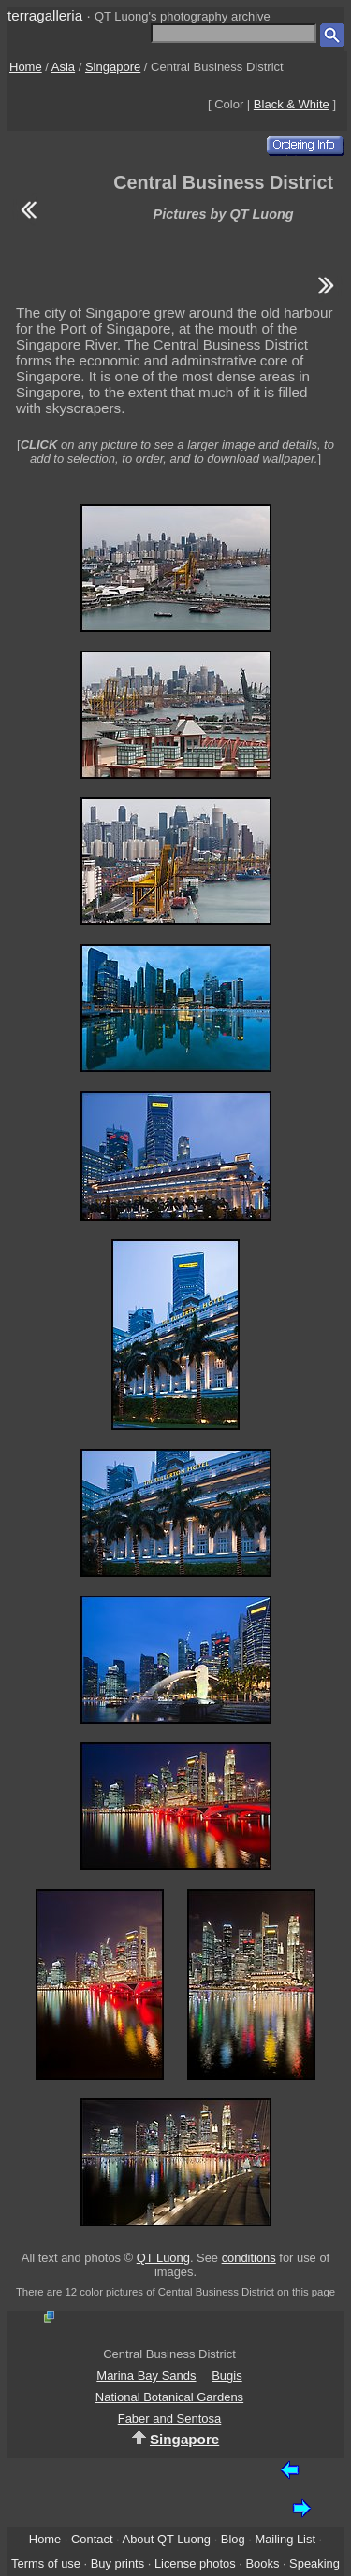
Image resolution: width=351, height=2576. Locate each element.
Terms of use (45, 2563)
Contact (91, 2539)
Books (262, 2563)
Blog (233, 2539)
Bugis (227, 2375)
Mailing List (285, 2539)
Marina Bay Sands (146, 2375)
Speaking (314, 2563)
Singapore (112, 67)
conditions (249, 2258)
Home (25, 67)
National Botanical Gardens (169, 2397)
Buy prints (117, 2563)
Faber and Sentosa (170, 2418)
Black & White (291, 104)
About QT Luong (167, 2539)
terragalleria (44, 15)
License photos (195, 2563)
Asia (63, 67)
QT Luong (163, 2258)
